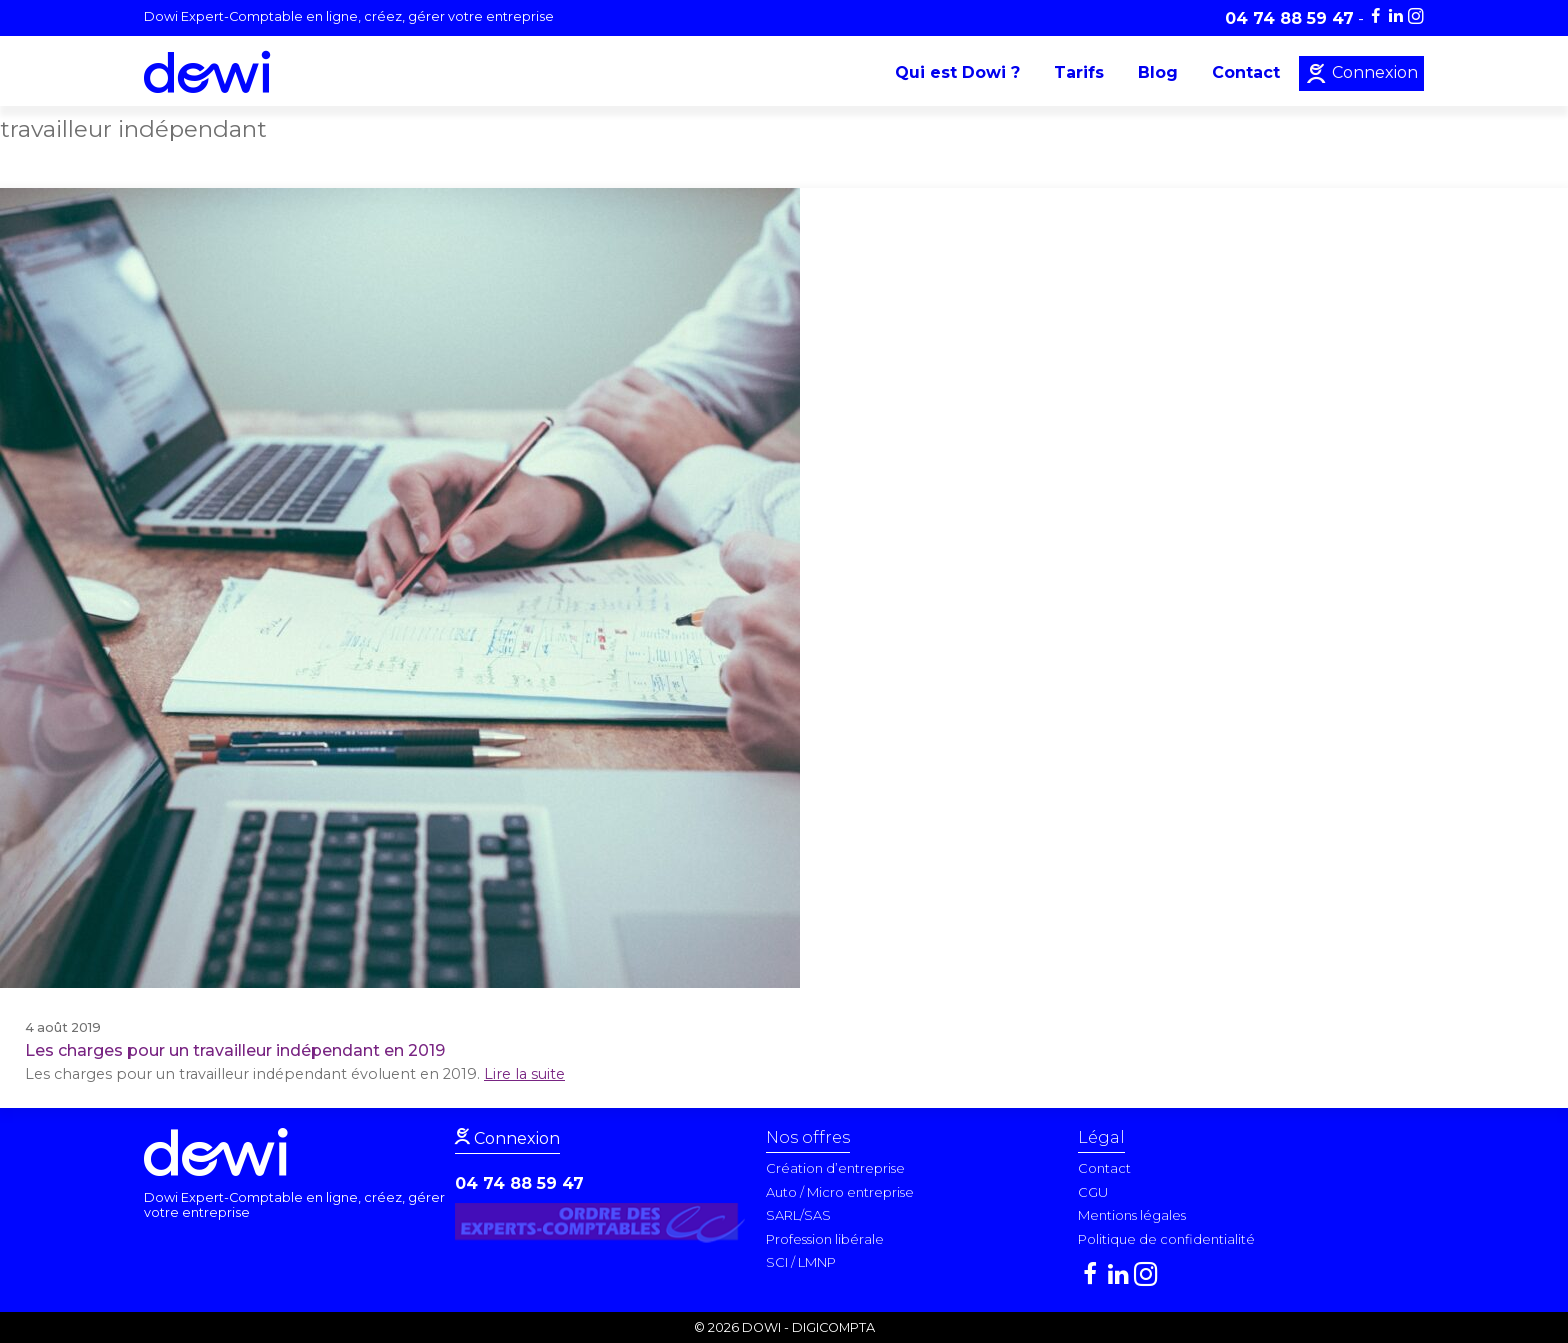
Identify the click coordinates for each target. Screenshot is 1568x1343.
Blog (1158, 72)
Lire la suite (524, 1074)
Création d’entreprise (835, 1168)
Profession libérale (825, 1239)
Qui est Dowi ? (957, 72)
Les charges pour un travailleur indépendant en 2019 (235, 1050)
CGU (1093, 1192)
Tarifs (1079, 72)
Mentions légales (1132, 1215)
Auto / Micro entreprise (840, 1192)
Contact (1246, 72)
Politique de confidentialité (1166, 1239)
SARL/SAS (798, 1215)
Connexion (1373, 72)
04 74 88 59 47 (519, 1183)
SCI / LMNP (801, 1262)
